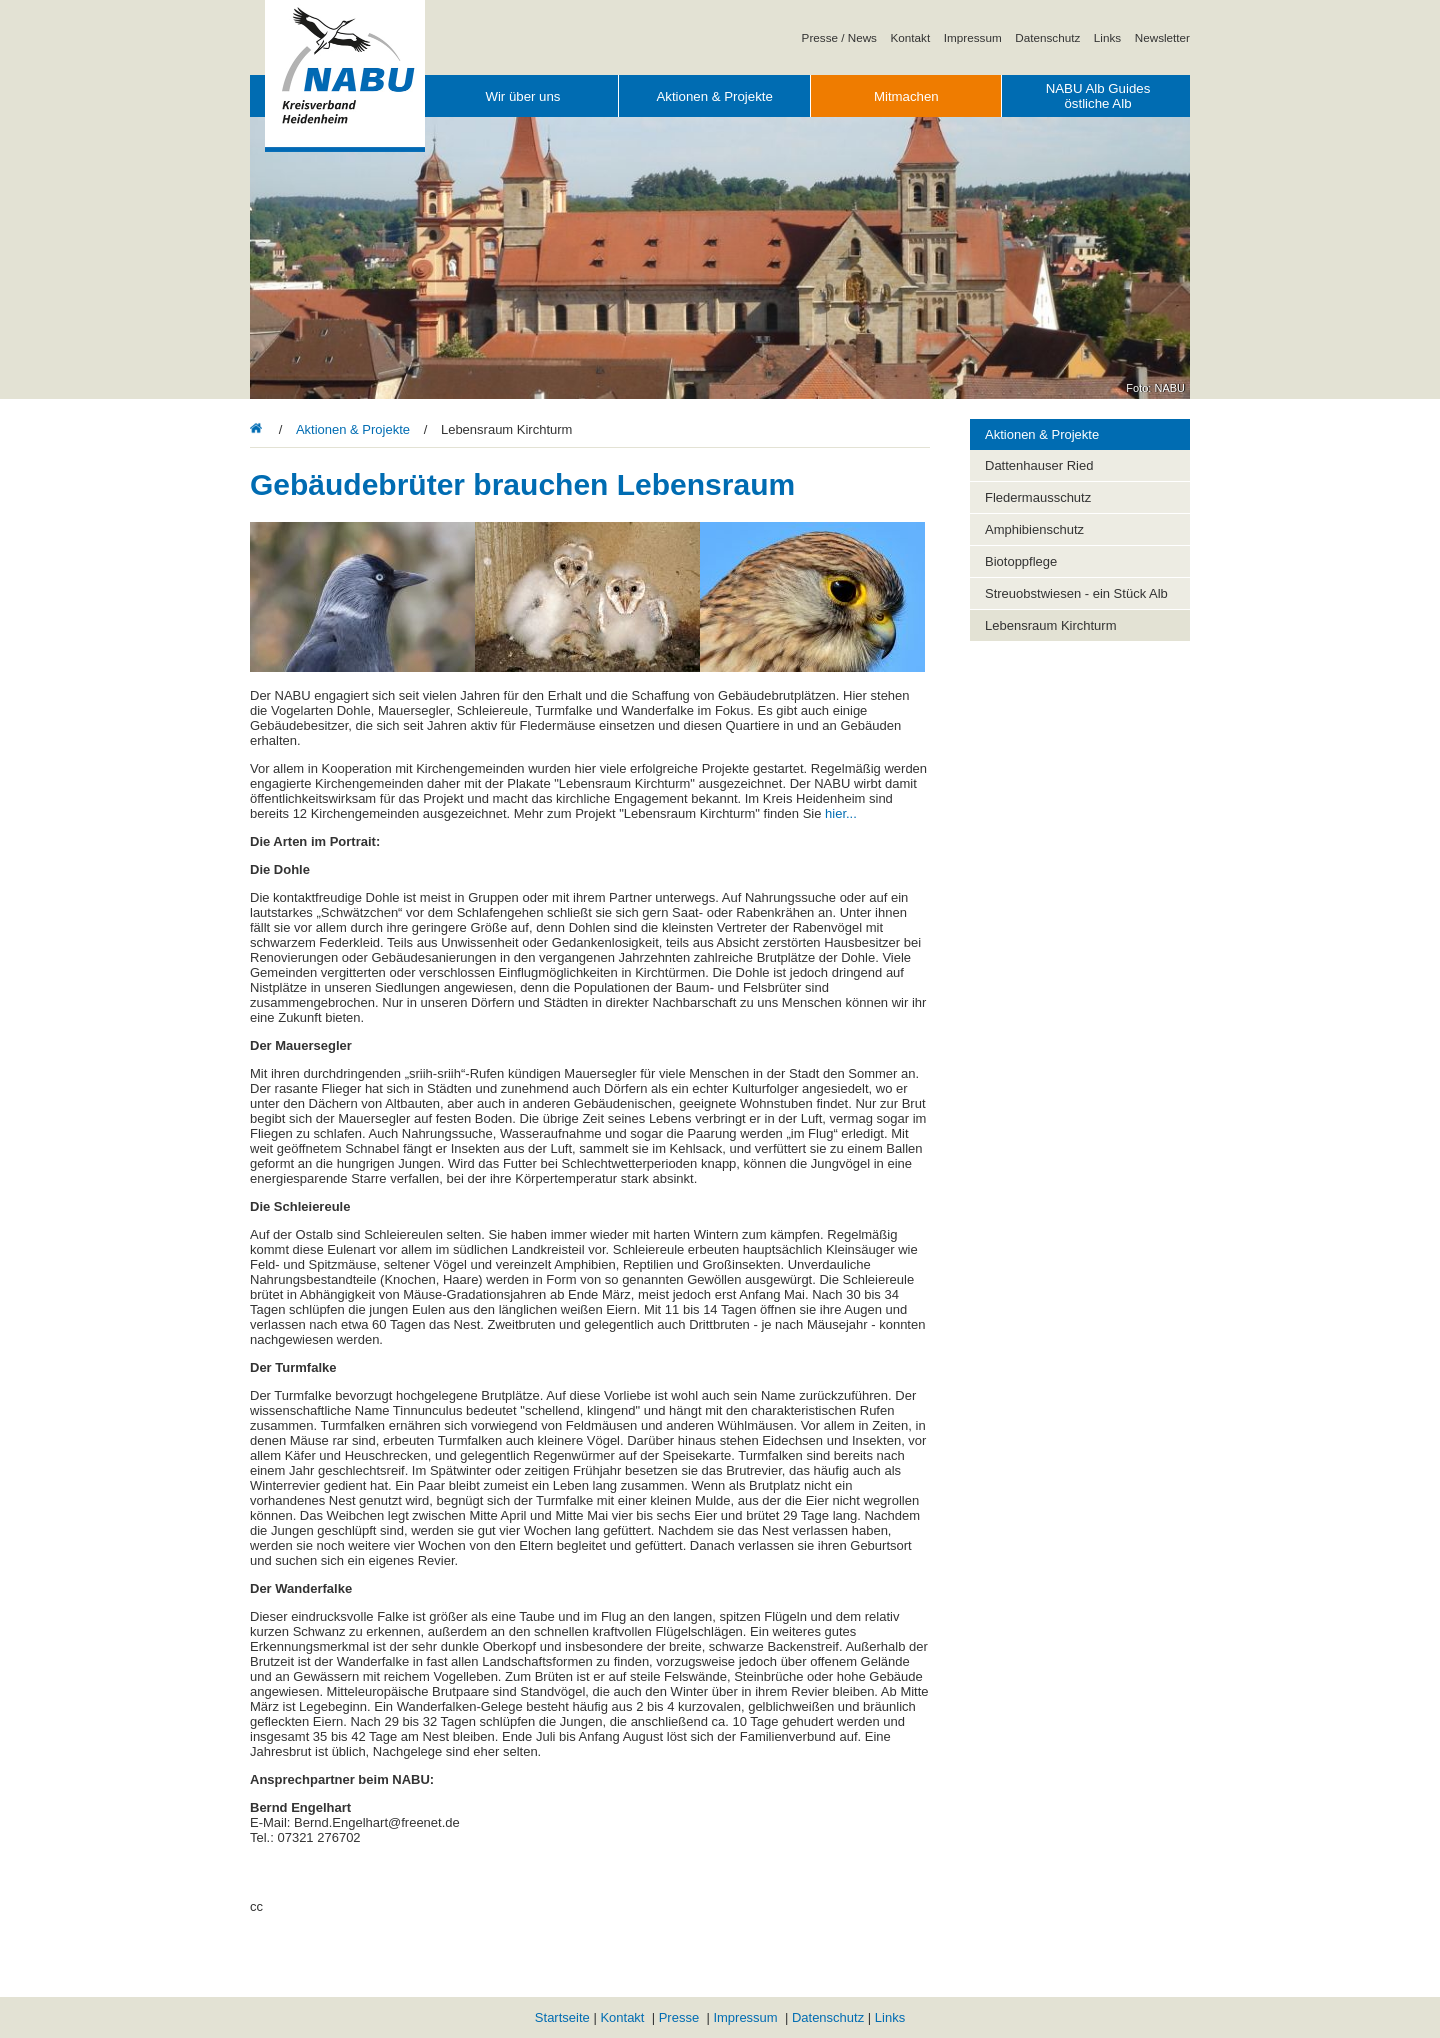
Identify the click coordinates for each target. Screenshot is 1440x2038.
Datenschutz (1047, 37)
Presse (679, 2017)
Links (1107, 37)
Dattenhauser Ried (1039, 465)
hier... (841, 813)
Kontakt (911, 37)
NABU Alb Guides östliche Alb (1098, 96)
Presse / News (839, 37)
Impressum (973, 37)
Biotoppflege (1021, 561)
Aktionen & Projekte (714, 96)
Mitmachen (906, 96)
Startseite (562, 2017)
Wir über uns (522, 96)
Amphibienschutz (1034, 529)
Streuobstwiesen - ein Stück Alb (1076, 593)
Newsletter (1162, 37)
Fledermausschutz (1038, 497)
